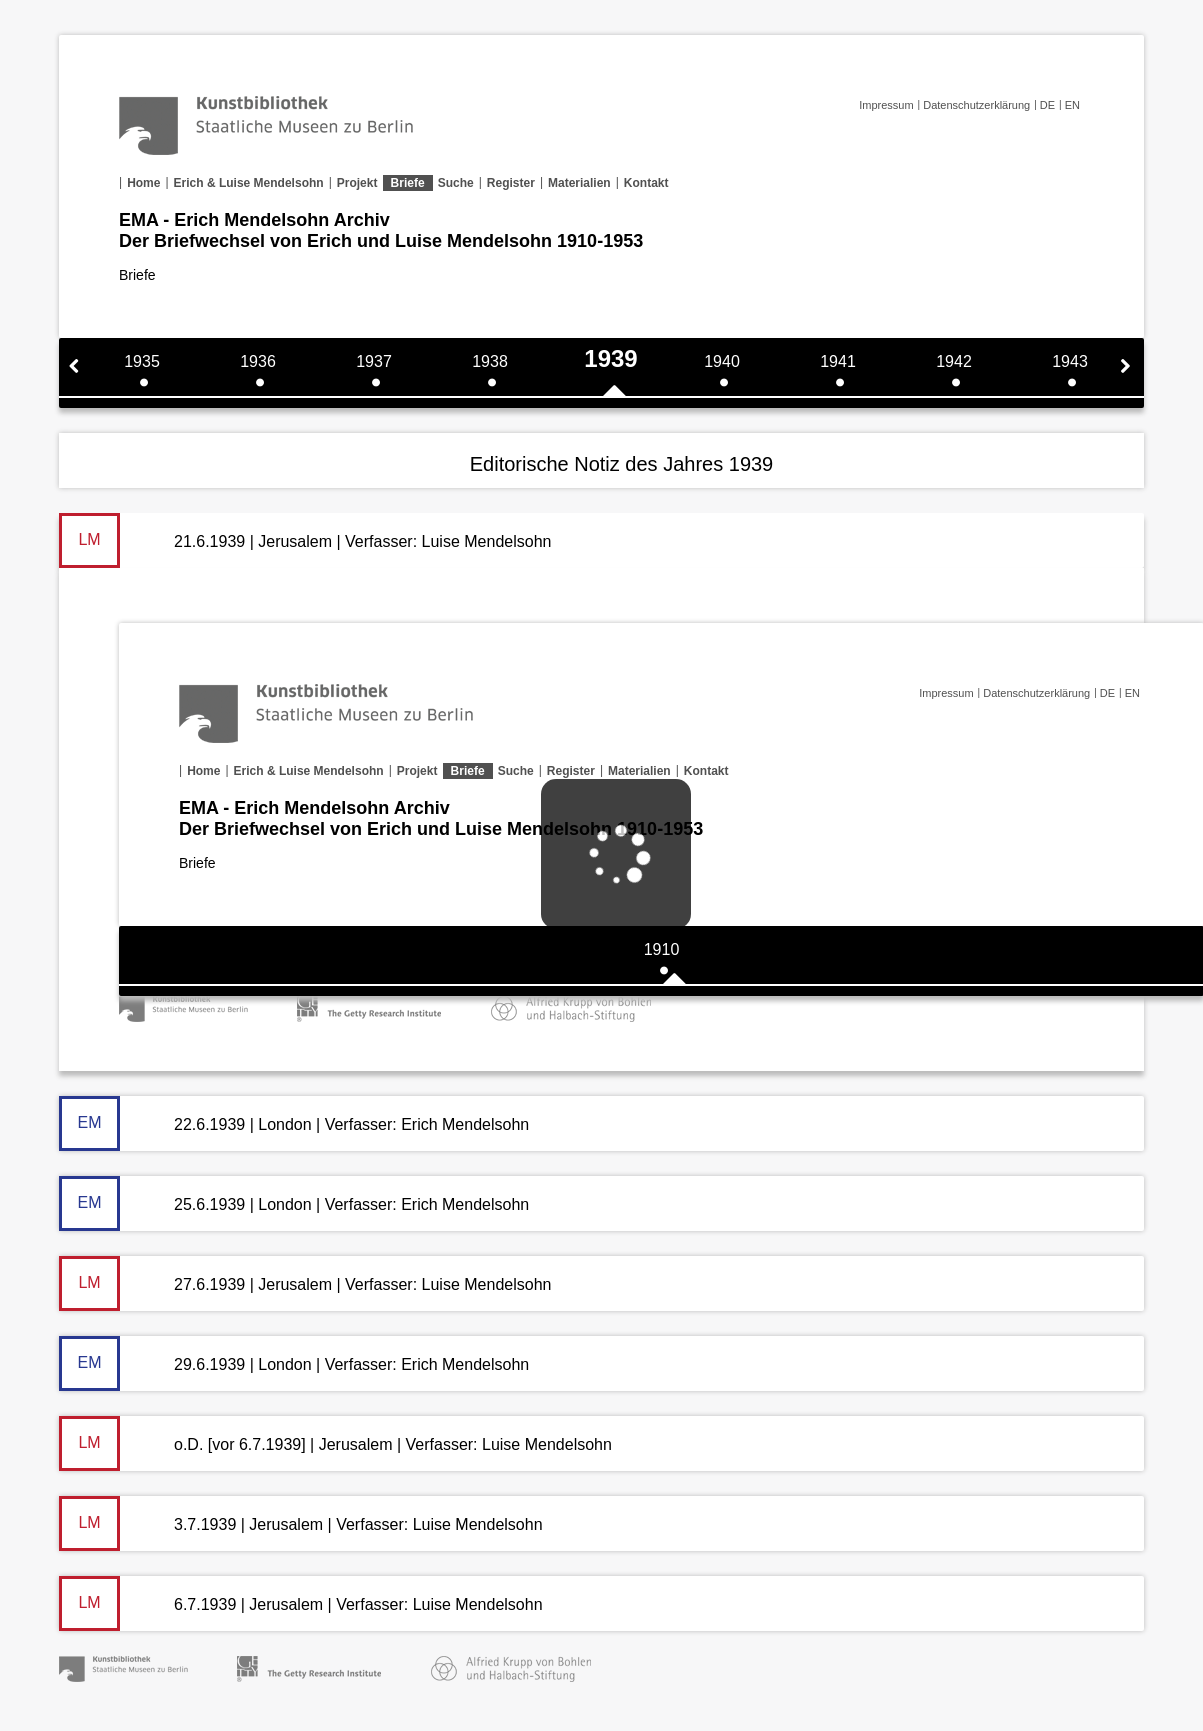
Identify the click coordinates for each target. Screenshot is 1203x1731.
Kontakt (646, 183)
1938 (490, 361)
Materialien (579, 183)
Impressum (886, 105)
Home (143, 183)
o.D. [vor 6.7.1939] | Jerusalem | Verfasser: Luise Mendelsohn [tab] (335, 1443)
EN (1072, 105)
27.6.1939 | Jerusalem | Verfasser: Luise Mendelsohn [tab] (305, 1283)
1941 (838, 361)
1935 (142, 361)
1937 (374, 361)
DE (1047, 105)
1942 (954, 361)
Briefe (408, 183)
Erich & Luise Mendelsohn (249, 183)
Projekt (357, 183)
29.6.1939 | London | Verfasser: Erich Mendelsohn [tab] (294, 1363)
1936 (258, 361)
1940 (722, 361)
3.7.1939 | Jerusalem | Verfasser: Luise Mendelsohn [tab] (301, 1523)
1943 (1070, 361)
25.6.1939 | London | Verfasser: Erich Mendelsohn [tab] (294, 1203)
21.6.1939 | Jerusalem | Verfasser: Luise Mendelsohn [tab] (305, 540)
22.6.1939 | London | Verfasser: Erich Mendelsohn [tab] (294, 1123)
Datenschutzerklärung (976, 105)
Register (511, 183)
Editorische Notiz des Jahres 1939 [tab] (622, 464)
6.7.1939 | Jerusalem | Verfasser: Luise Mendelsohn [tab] (301, 1603)
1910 (662, 949)
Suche (456, 183)
